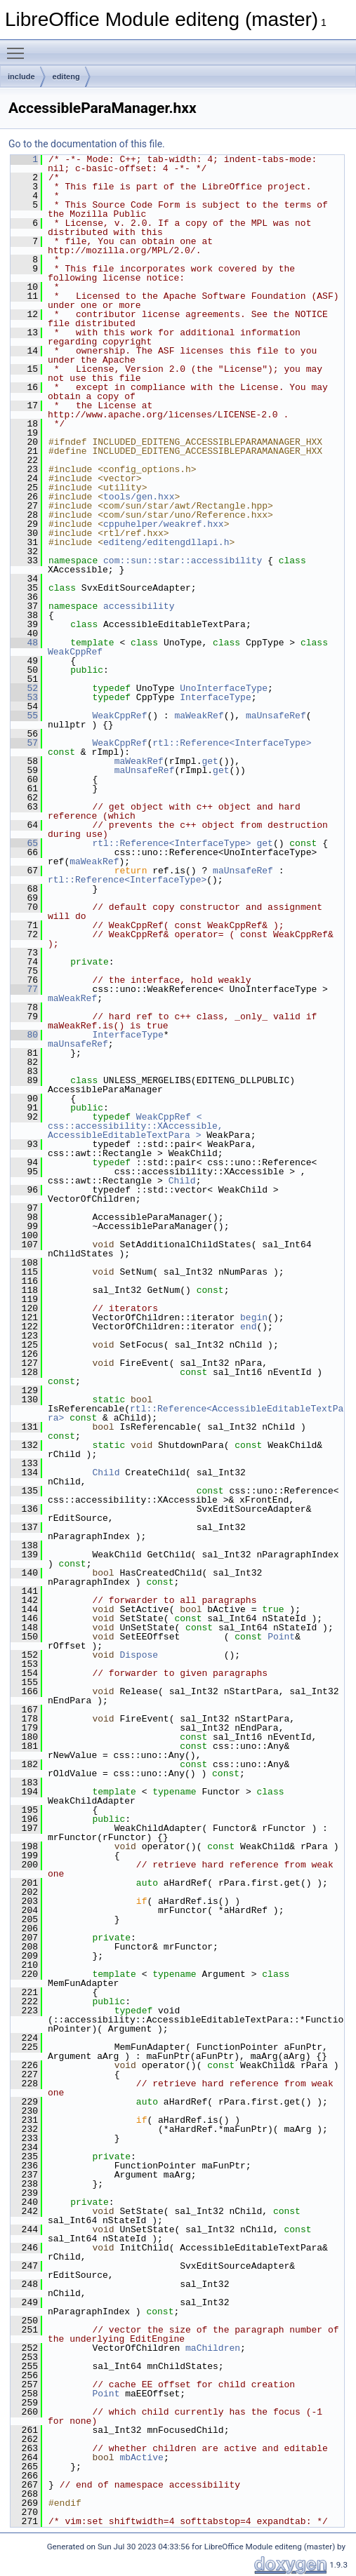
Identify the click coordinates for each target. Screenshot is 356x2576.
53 (24, 697)
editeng (66, 76)
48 (24, 642)
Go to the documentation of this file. (86, 143)
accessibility (138, 606)
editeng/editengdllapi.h (166, 542)
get (210, 761)
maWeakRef (198, 715)
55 (24, 715)
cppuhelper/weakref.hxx (163, 524)
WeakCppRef (75, 651)
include (21, 76)
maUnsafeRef (276, 715)
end (248, 1326)
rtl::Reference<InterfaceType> (231, 743)
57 (24, 743)
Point (281, 1636)
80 (24, 1034)
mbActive (141, 2457)
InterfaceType (215, 697)
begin (254, 1317)
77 (24, 989)
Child (182, 1180)
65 (24, 843)
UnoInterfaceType (224, 688)
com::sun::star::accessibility (182, 560)
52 (24, 688)
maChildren (212, 2348)
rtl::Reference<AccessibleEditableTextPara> (195, 1413)
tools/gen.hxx (138, 496)
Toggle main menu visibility (19, 47)
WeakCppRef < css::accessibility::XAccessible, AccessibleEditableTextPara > (138, 1126)
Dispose (138, 1655)
